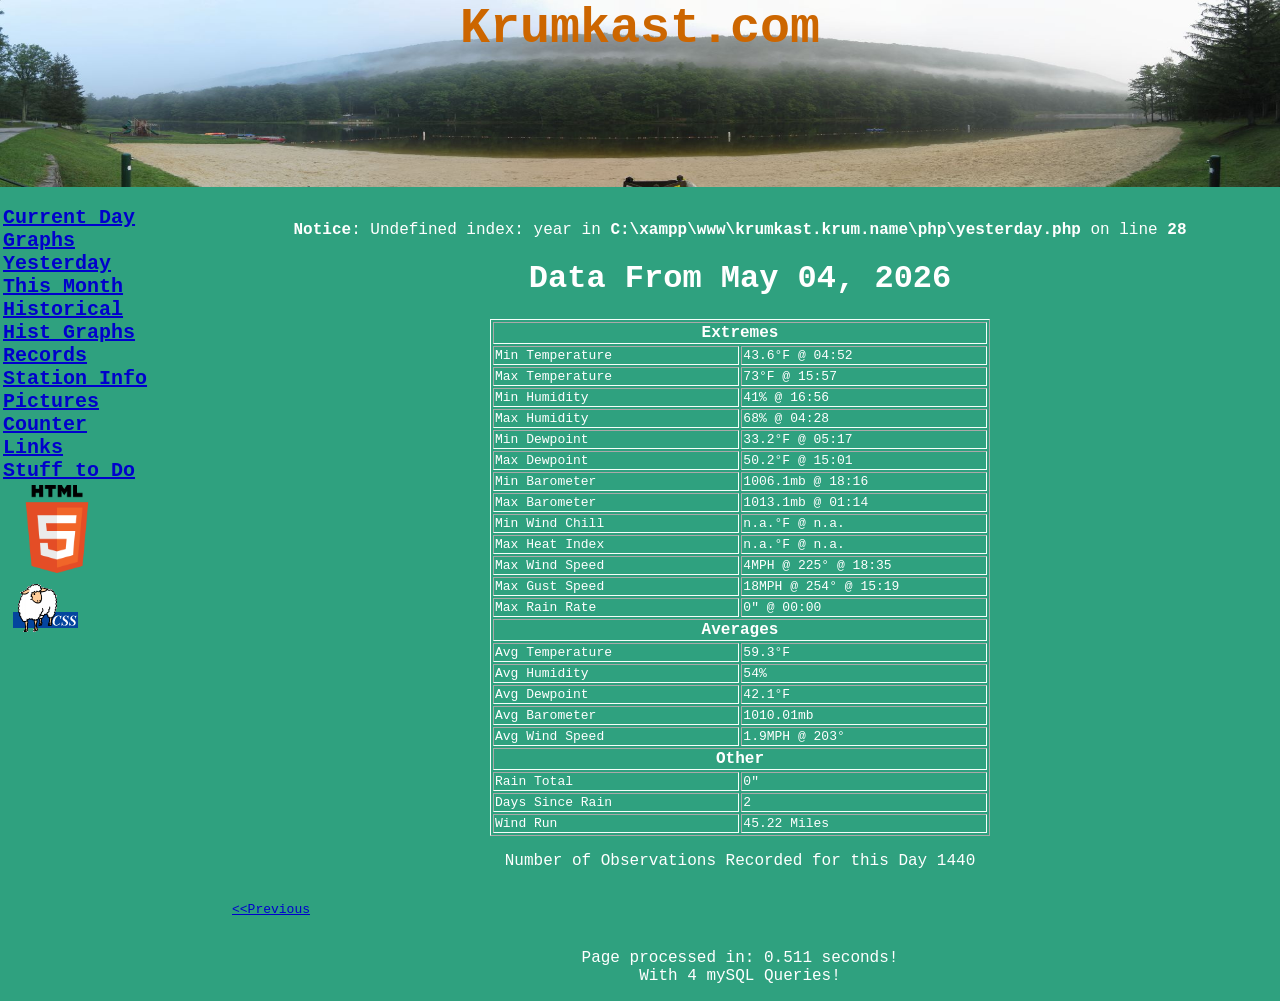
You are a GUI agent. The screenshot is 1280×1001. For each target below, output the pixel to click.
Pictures (51, 401)
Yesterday (57, 263)
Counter (45, 424)
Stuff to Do (69, 470)
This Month (63, 286)
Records (45, 355)
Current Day (69, 217)
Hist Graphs (69, 332)
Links (33, 447)
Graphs (39, 240)
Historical (63, 309)
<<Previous (271, 909)
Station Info (75, 378)
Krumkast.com (640, 28)
